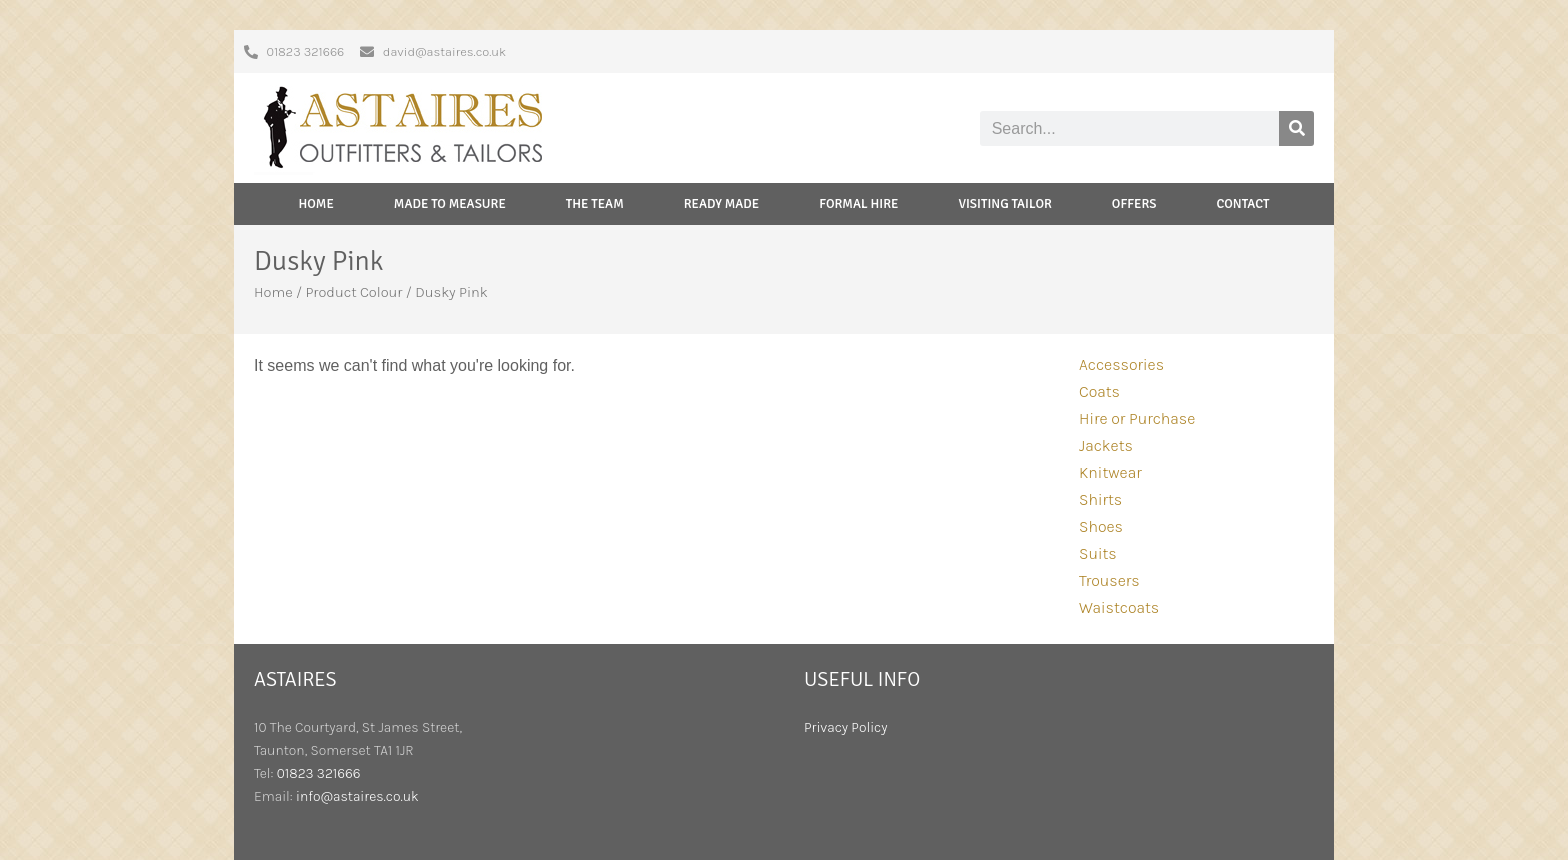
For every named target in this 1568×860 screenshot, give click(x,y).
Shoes (1101, 526)
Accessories (1121, 364)
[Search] (1296, 128)
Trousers (1109, 580)
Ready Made (722, 204)
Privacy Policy (846, 727)
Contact (1242, 204)
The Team (595, 204)
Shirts (1100, 499)
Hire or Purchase (1137, 418)
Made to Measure (450, 204)
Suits (1098, 553)
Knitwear (1110, 472)
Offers (1134, 204)
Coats (1099, 391)
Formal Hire (858, 204)
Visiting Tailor (1004, 204)
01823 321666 (319, 773)
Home (316, 204)
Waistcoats (1119, 607)
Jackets (1106, 445)
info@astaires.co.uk (357, 796)
